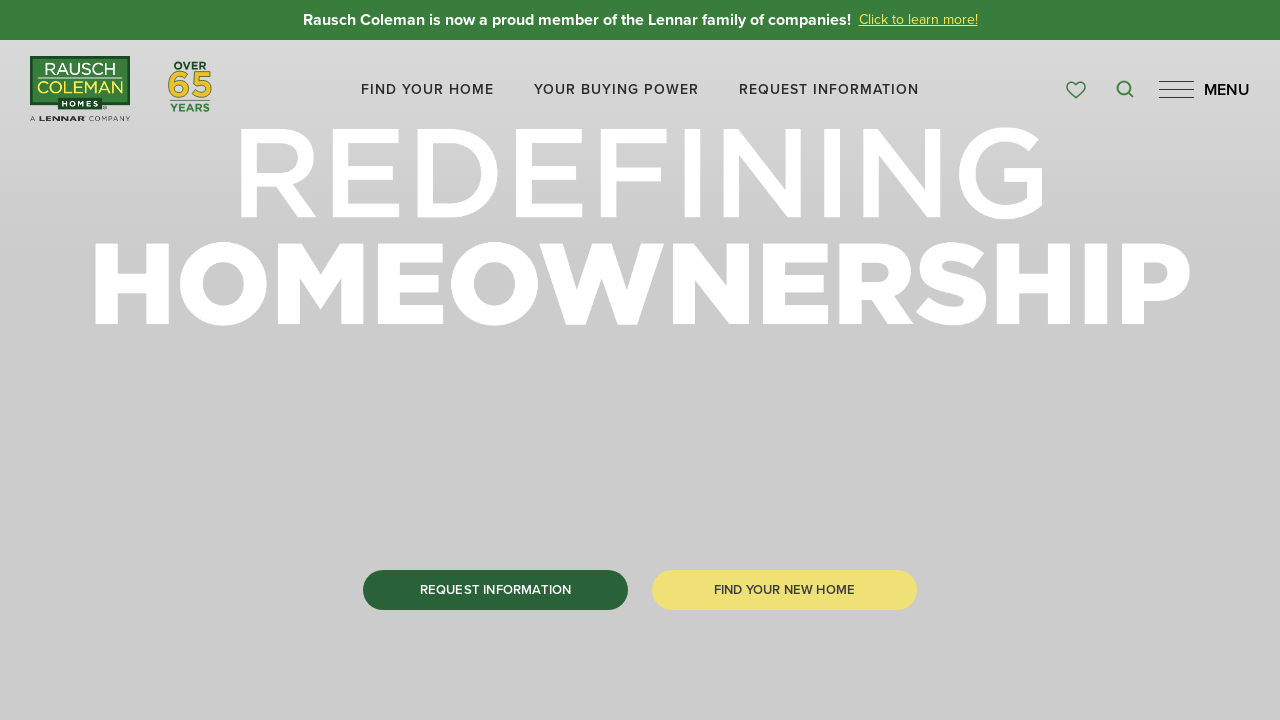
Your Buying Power (616, 89)
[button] (427, 90)
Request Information (496, 589)
